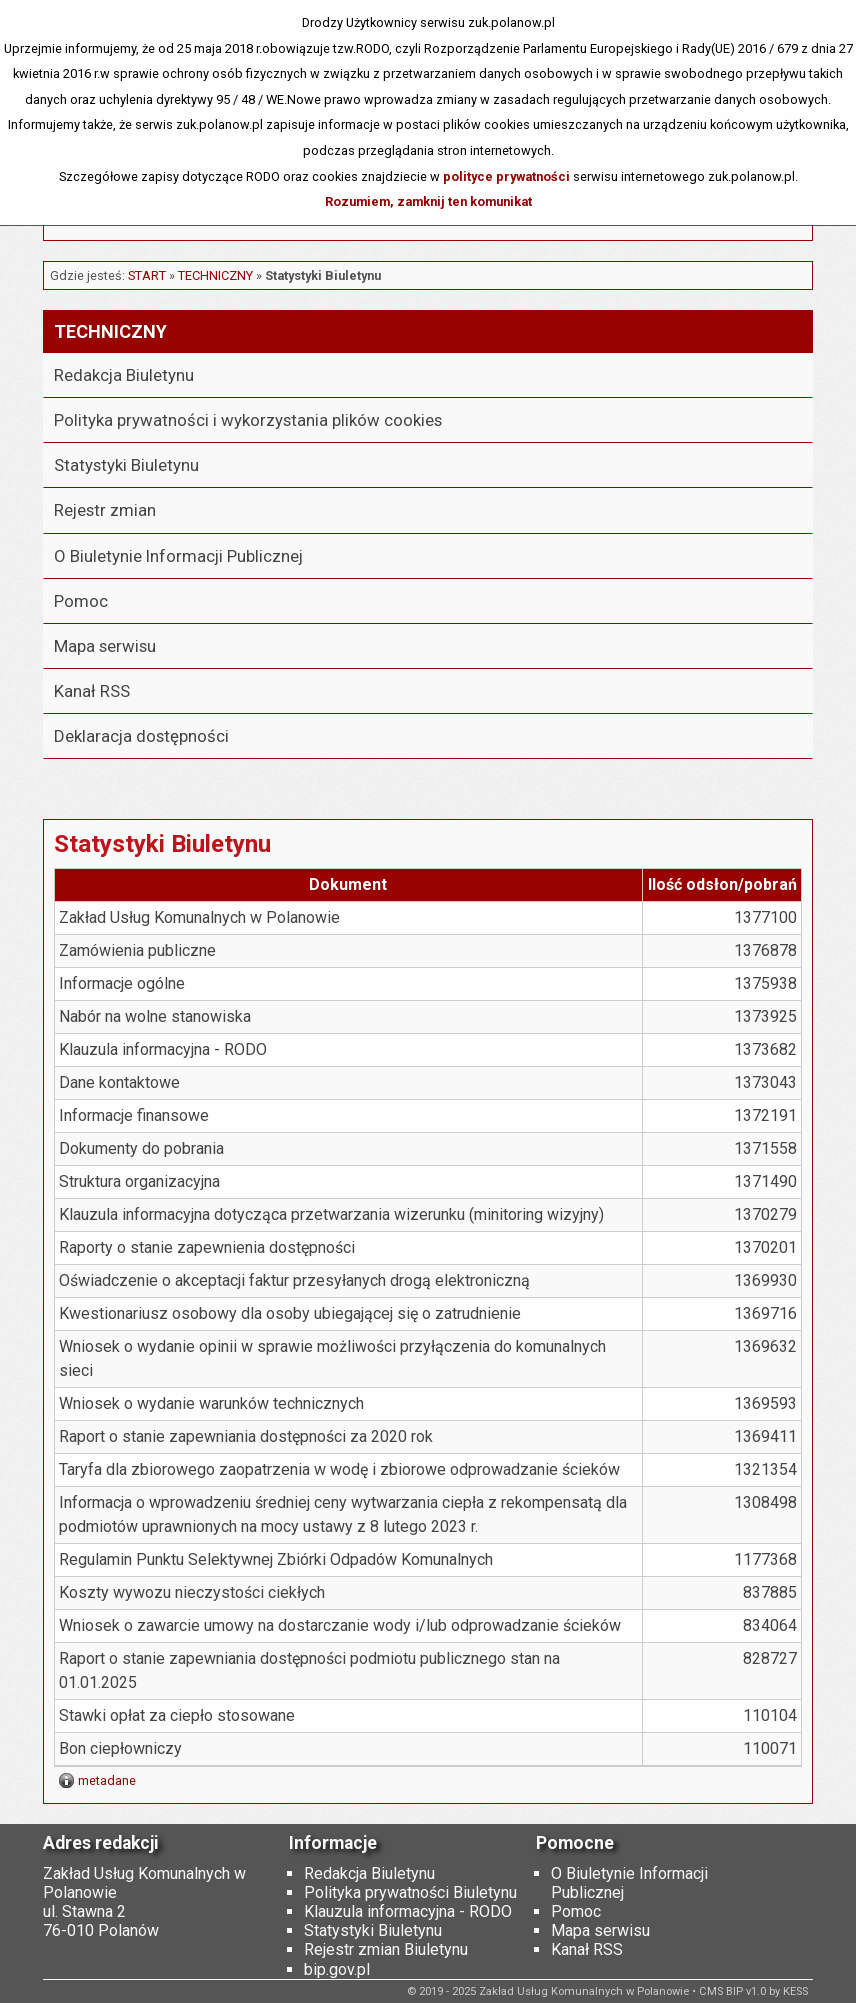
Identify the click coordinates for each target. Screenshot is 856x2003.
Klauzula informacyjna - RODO (408, 1911)
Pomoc (81, 601)
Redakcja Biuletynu (124, 375)
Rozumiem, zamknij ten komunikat (428, 201)
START (147, 275)
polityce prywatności (506, 176)
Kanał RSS (92, 691)
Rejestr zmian (105, 510)
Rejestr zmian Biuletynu (386, 1949)
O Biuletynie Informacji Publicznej (178, 556)
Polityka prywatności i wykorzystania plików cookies (248, 420)
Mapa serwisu (105, 646)
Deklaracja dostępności (141, 736)
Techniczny (215, 275)
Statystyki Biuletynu (126, 465)
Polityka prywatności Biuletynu (410, 1892)
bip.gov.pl (337, 1969)
